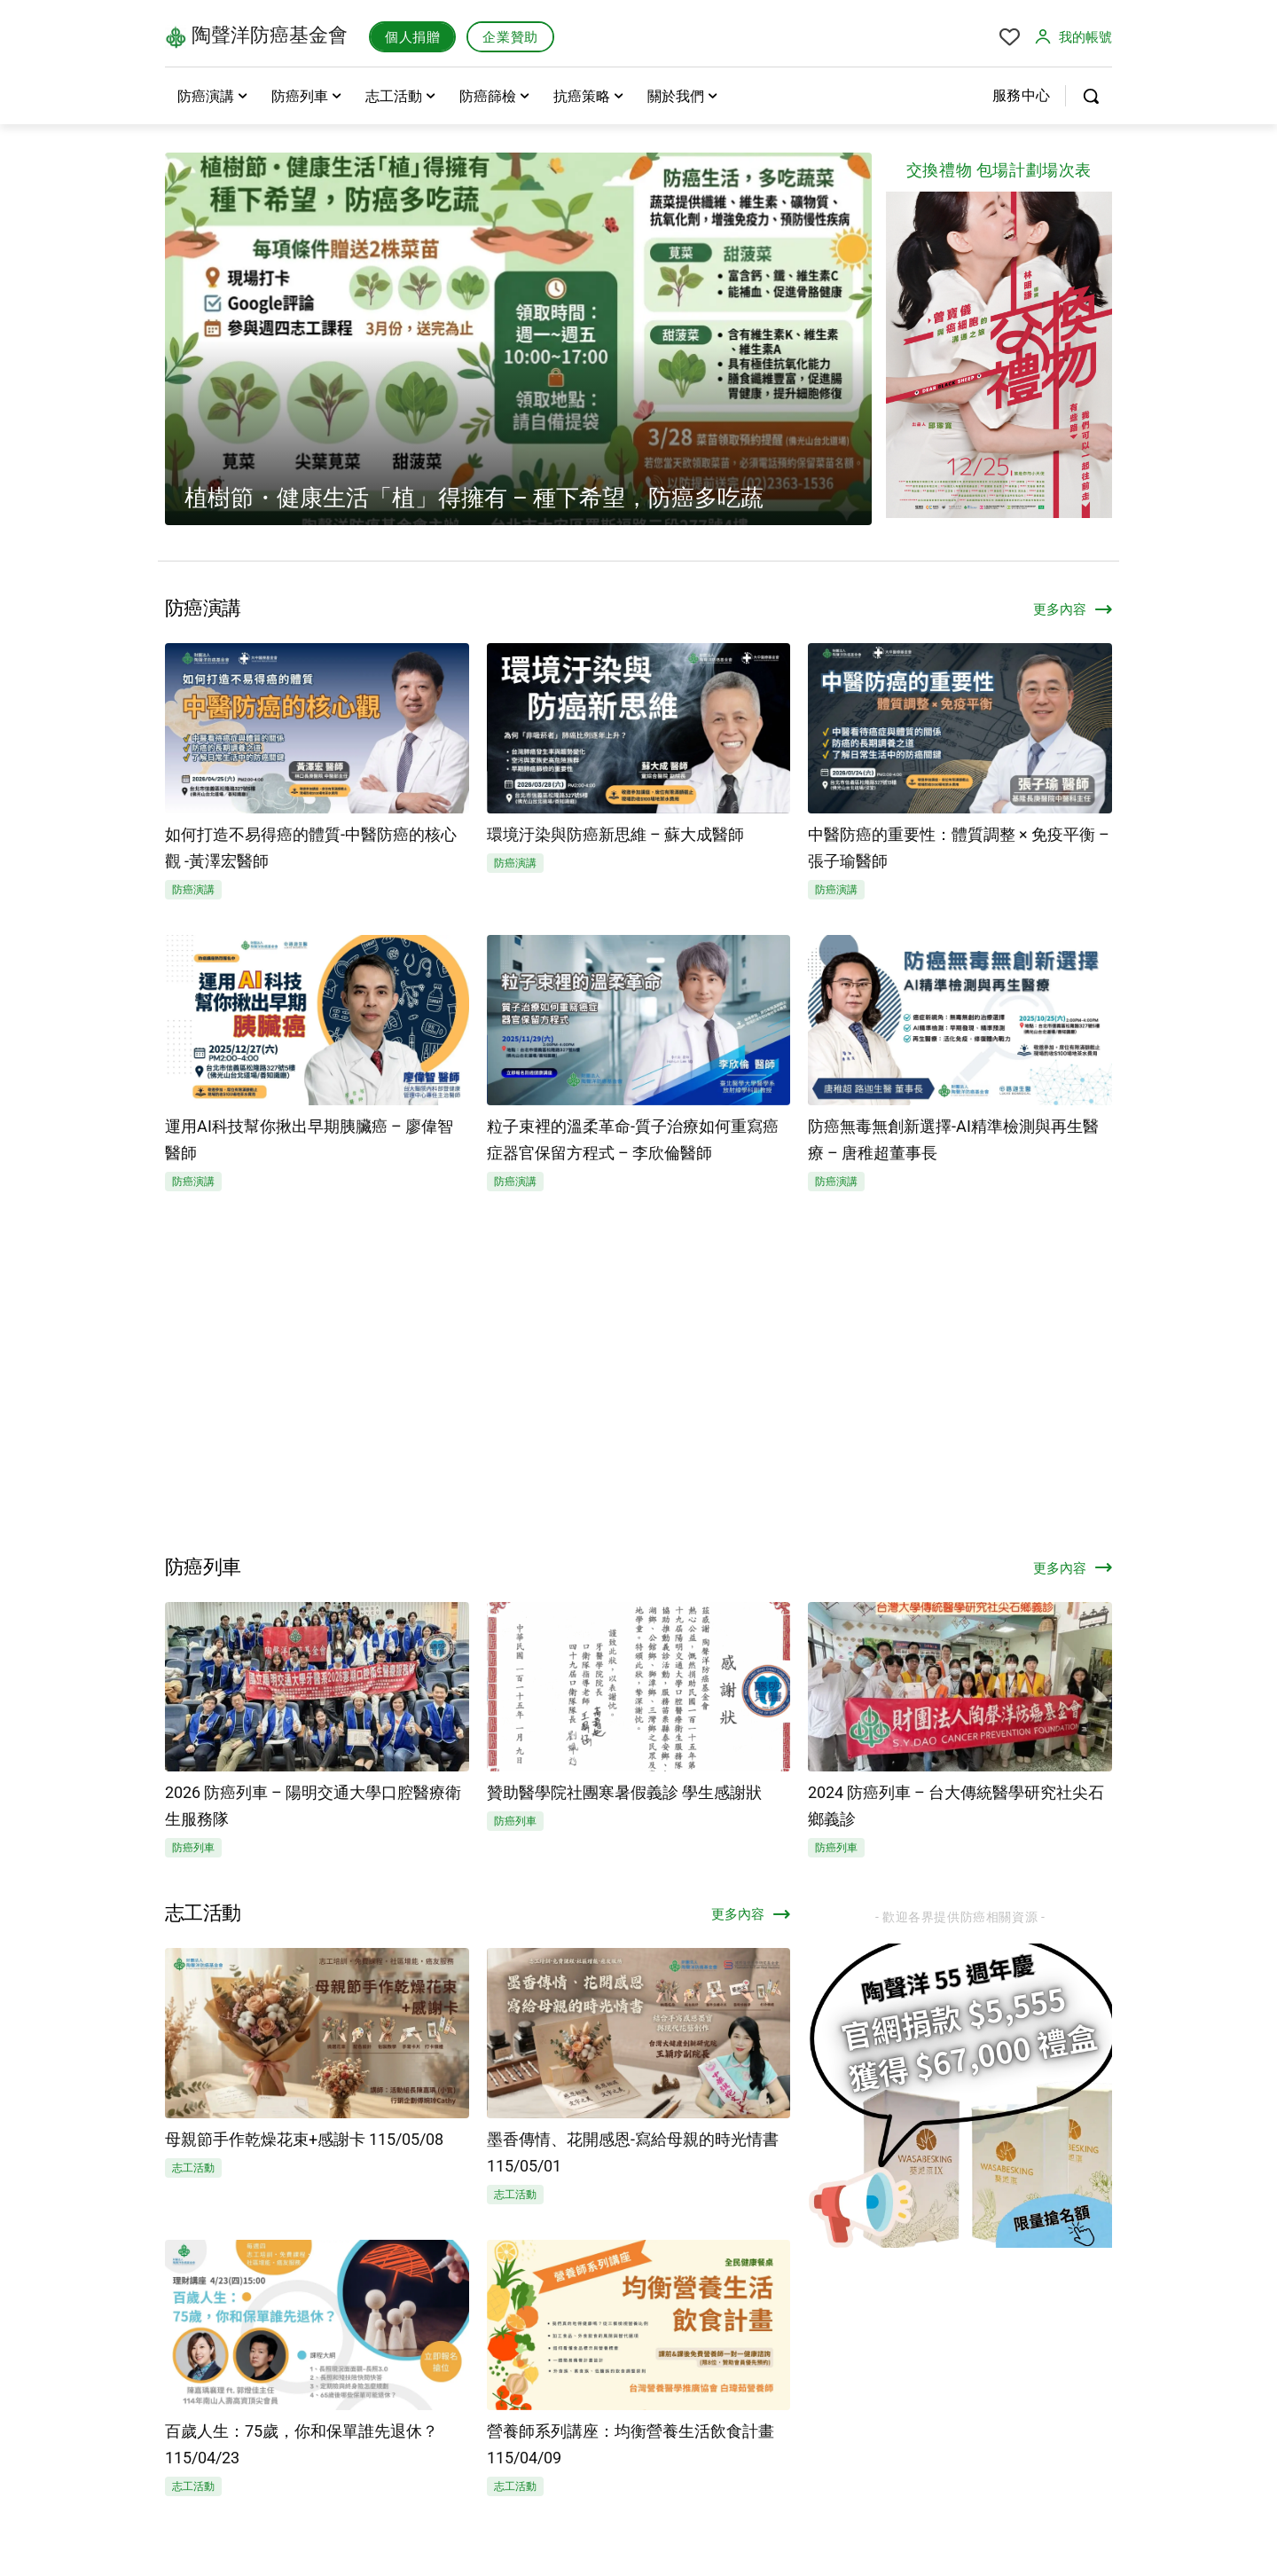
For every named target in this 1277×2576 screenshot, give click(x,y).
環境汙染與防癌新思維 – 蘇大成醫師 (630, 833)
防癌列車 (193, 1847)
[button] (1090, 96)
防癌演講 (193, 889)
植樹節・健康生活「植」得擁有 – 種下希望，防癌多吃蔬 (474, 497)
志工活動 (193, 2194)
